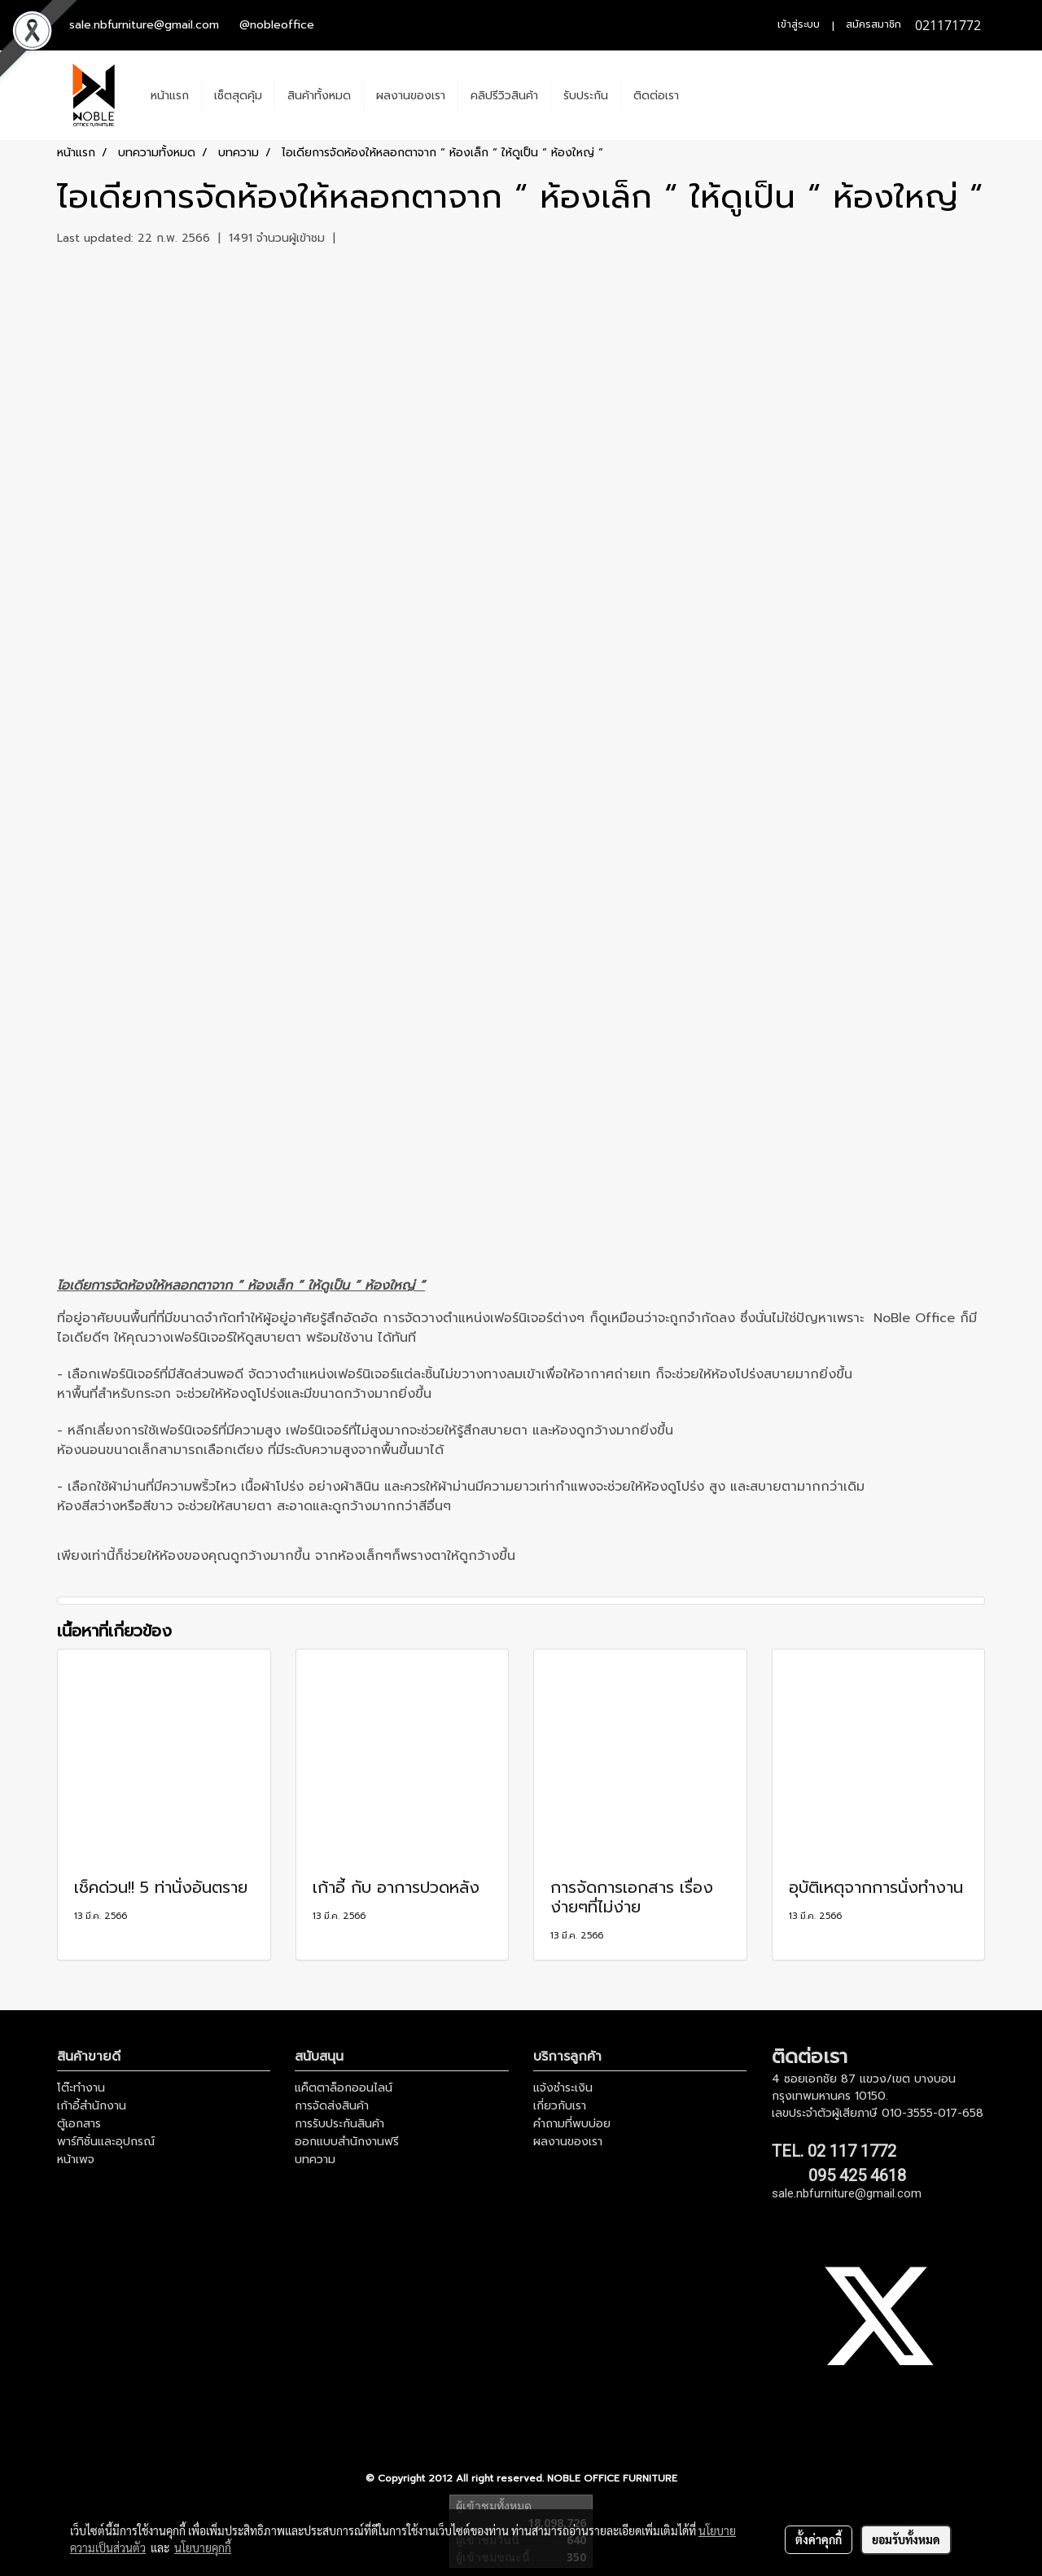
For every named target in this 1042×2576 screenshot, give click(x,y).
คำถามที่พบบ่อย (572, 2123)
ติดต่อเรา (656, 95)
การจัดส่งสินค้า (332, 2105)
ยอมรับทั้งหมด (906, 2539)
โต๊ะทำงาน (81, 2087)
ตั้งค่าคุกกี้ (818, 2539)
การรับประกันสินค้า (339, 2123)
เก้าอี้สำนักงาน (91, 2105)
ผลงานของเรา (410, 95)
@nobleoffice (276, 24)
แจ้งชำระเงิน (563, 2087)
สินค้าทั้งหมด (319, 95)
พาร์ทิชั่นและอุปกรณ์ (106, 2141)
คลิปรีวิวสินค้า (504, 95)
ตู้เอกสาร (79, 2123)
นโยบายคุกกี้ (202, 2547)
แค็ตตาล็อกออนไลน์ (343, 2087)
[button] (705, 95)
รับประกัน (585, 95)
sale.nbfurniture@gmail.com (144, 24)
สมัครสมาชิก (873, 24)
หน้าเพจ (75, 2159)
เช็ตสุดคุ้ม (238, 95)
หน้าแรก (170, 95)
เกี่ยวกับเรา (559, 2105)
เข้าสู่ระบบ (798, 24)
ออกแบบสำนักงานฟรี (347, 2141)
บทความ (315, 2159)
